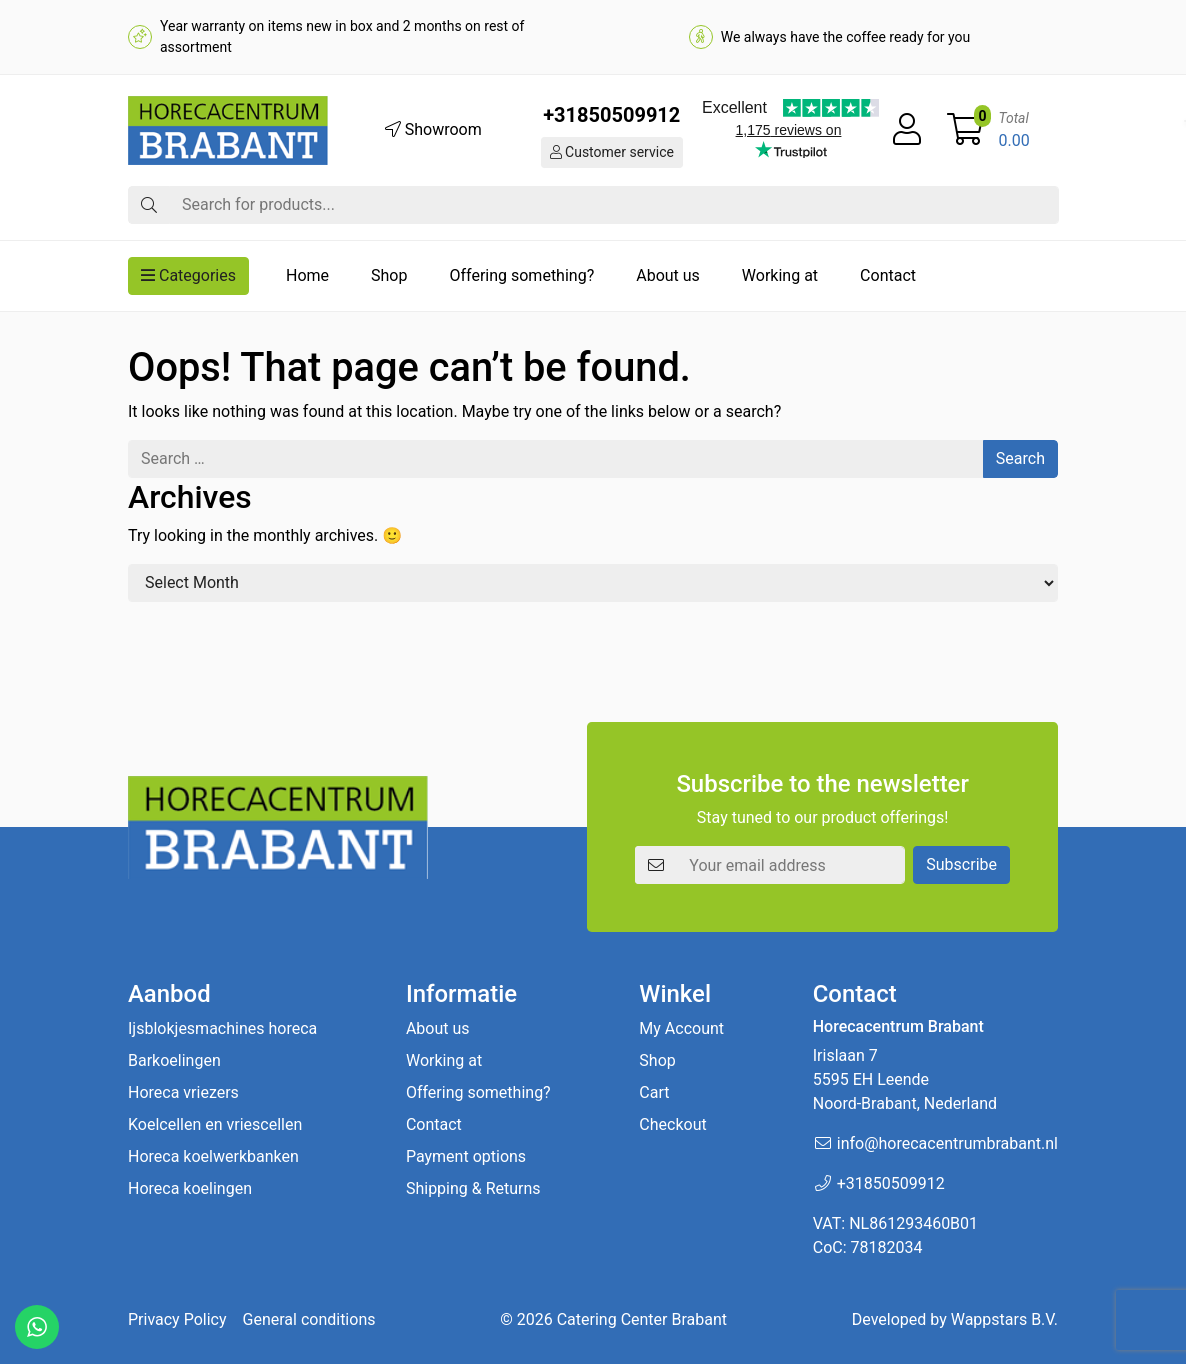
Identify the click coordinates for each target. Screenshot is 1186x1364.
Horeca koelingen (190, 1188)
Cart (654, 1092)
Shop (389, 275)
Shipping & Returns (473, 1188)
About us (668, 275)
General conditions (309, 1319)
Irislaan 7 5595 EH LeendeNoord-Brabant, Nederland (905, 1079)
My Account (681, 1028)
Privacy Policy (177, 1319)
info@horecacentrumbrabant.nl (947, 1143)
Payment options (466, 1156)
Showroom (433, 129)
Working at (780, 275)
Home (307, 275)
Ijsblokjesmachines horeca (222, 1028)
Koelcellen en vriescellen (215, 1124)
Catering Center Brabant (642, 1319)
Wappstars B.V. (1004, 1319)
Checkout (672, 1124)
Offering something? (521, 275)
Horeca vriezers (183, 1092)
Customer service (612, 152)
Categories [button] (188, 275)
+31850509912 (611, 115)
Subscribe (961, 864)
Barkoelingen (174, 1060)
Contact (888, 275)
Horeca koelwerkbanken (213, 1156)
